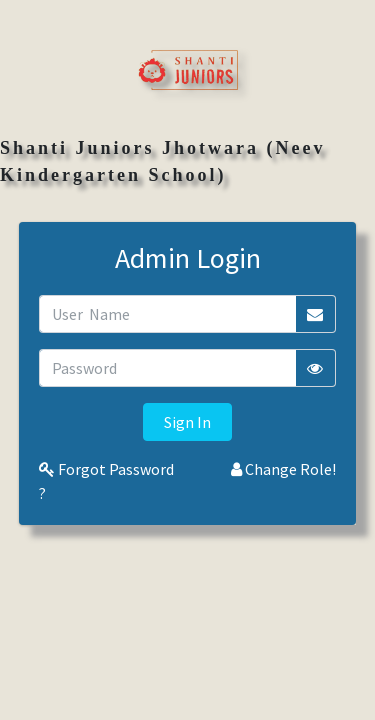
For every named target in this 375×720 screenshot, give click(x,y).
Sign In (187, 422)
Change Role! (283, 469)
